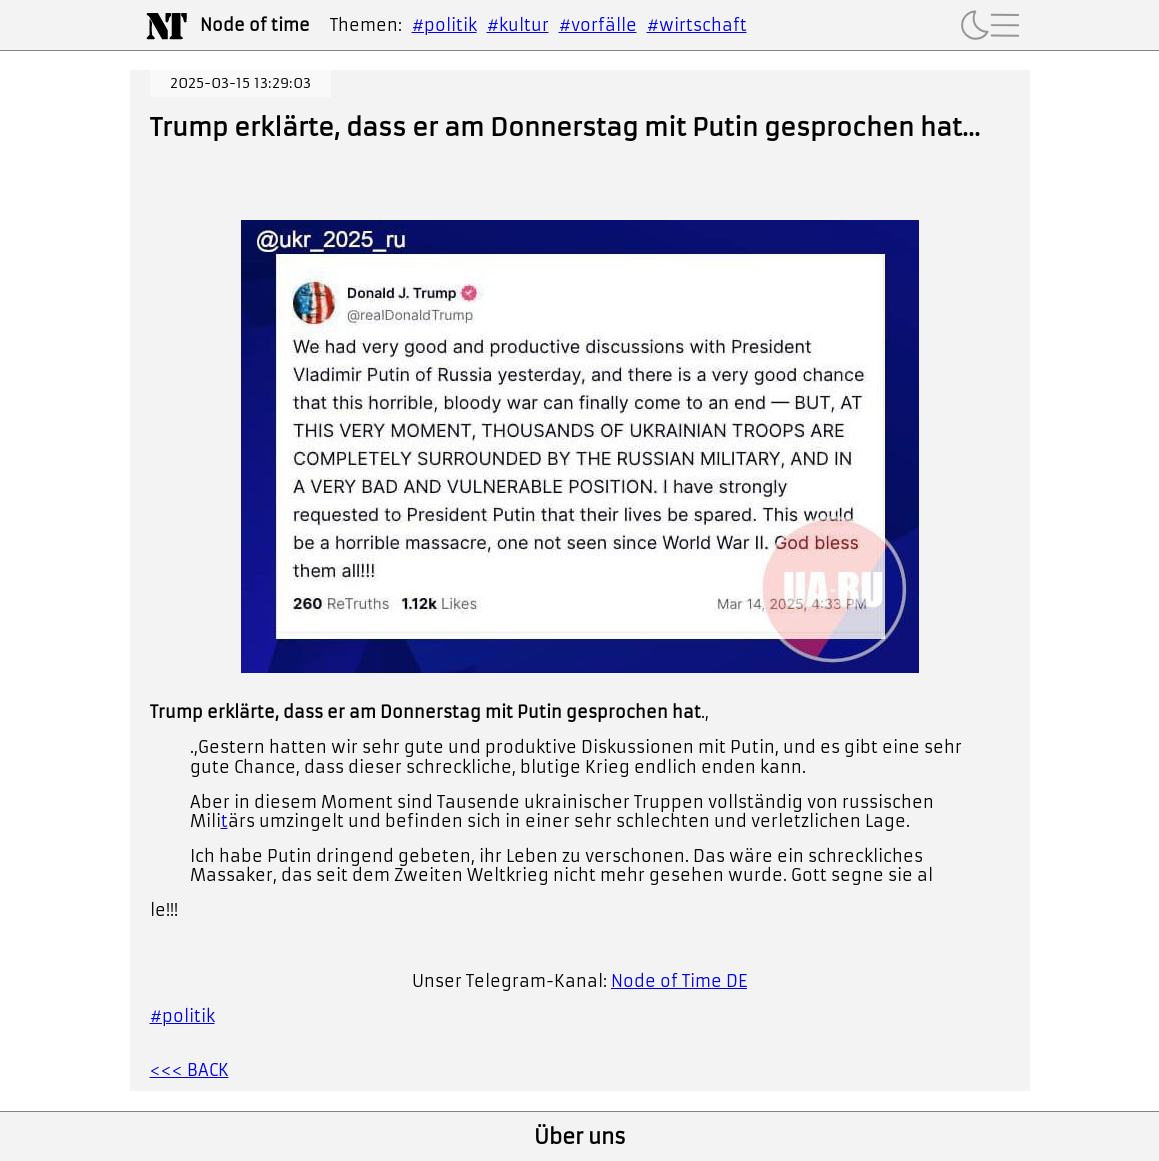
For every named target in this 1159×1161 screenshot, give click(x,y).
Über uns (580, 1137)
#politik (444, 25)
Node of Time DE (679, 981)
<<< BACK (189, 1070)
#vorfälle (598, 25)
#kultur (518, 25)
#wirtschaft (697, 25)
